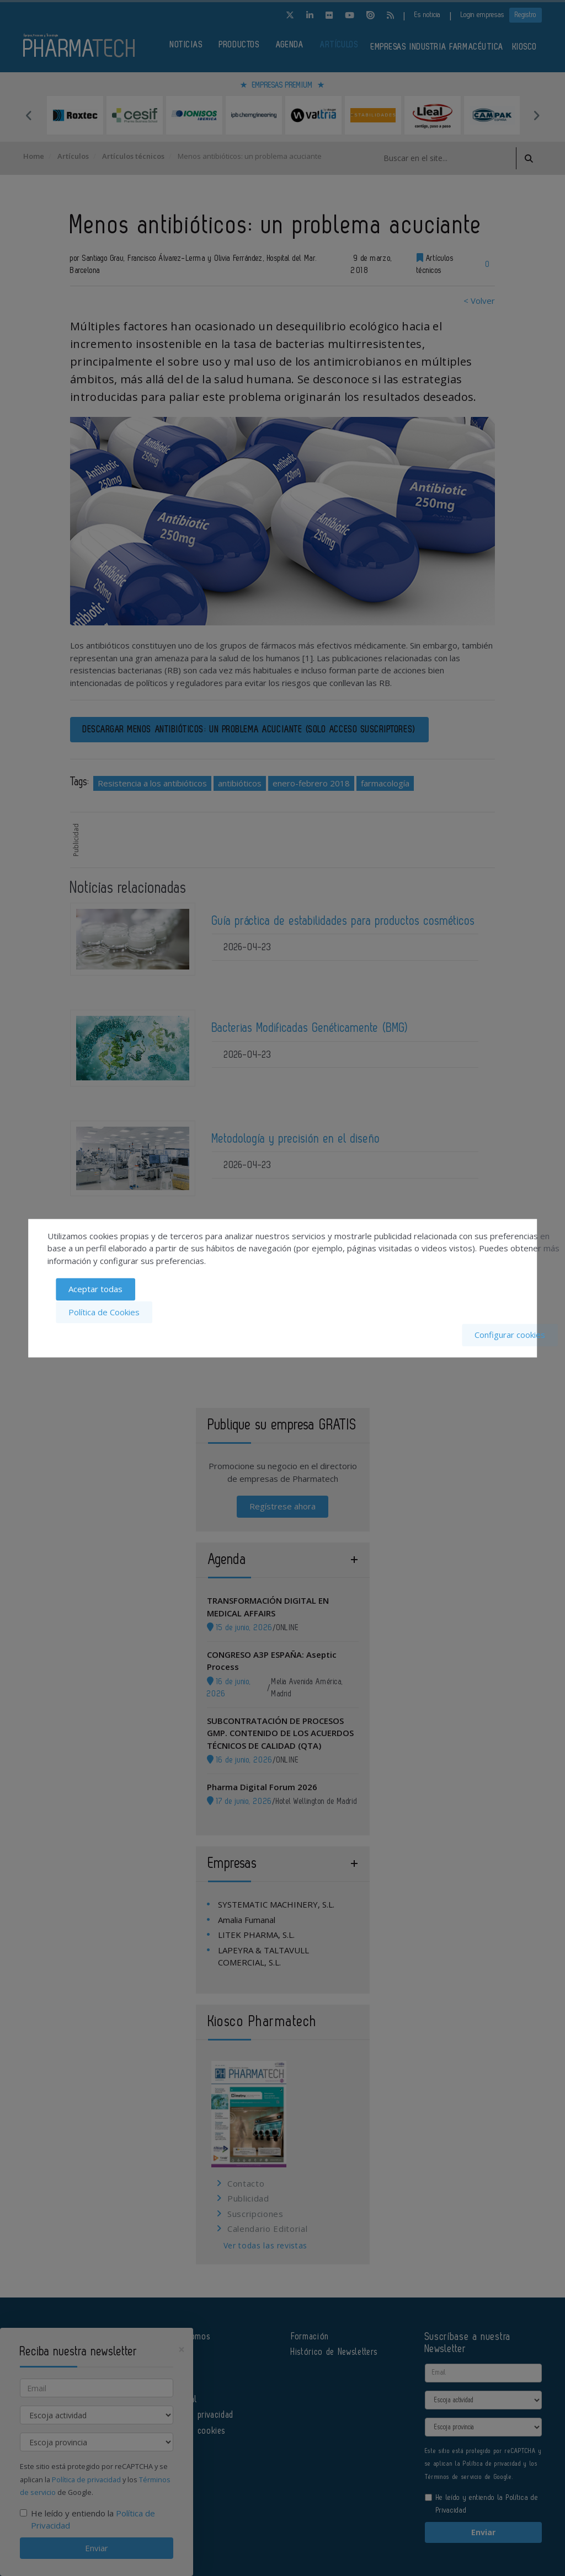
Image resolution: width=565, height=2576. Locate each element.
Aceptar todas (95, 1289)
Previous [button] (28, 115)
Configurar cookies (510, 1334)
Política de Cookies (104, 1312)
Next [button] (536, 115)
